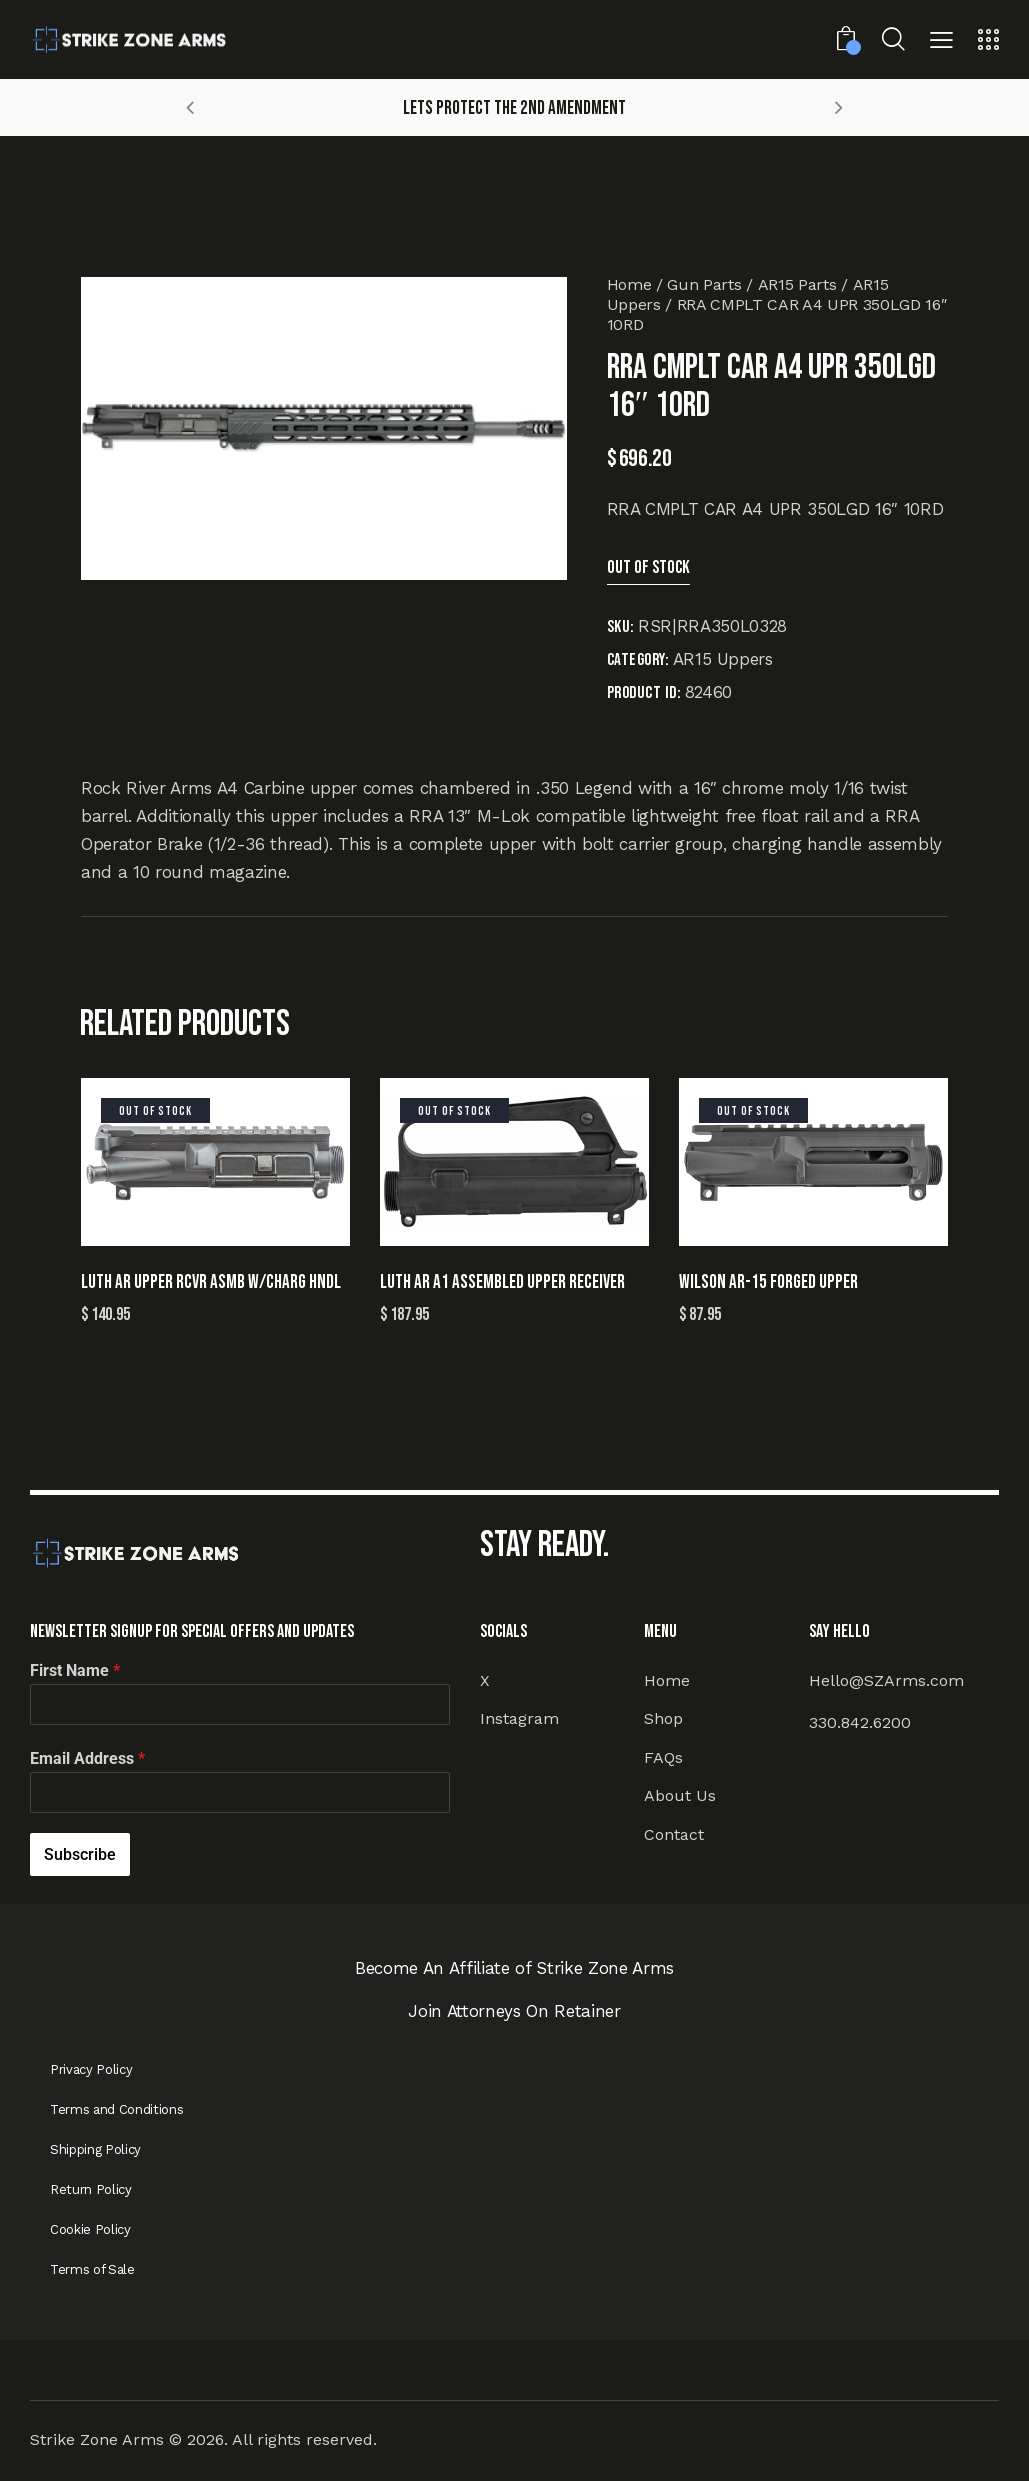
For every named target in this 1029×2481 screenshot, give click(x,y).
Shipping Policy (95, 2149)
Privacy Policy (91, 2069)
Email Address (87, 1758)
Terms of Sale (92, 2269)
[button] (941, 42)
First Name (75, 1670)
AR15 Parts (797, 284)
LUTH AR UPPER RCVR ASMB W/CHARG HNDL (211, 1282)
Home (629, 284)
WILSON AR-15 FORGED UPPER (768, 1282)
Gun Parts (704, 284)
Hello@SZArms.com (886, 1680)
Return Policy (91, 2189)
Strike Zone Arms (97, 2439)
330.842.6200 (860, 1722)
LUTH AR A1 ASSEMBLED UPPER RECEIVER (502, 1282)
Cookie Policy (90, 2229)
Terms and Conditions (116, 2109)
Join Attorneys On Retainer (514, 2011)
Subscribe (80, 1854)
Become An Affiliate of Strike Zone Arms (514, 1968)
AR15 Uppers (723, 659)
